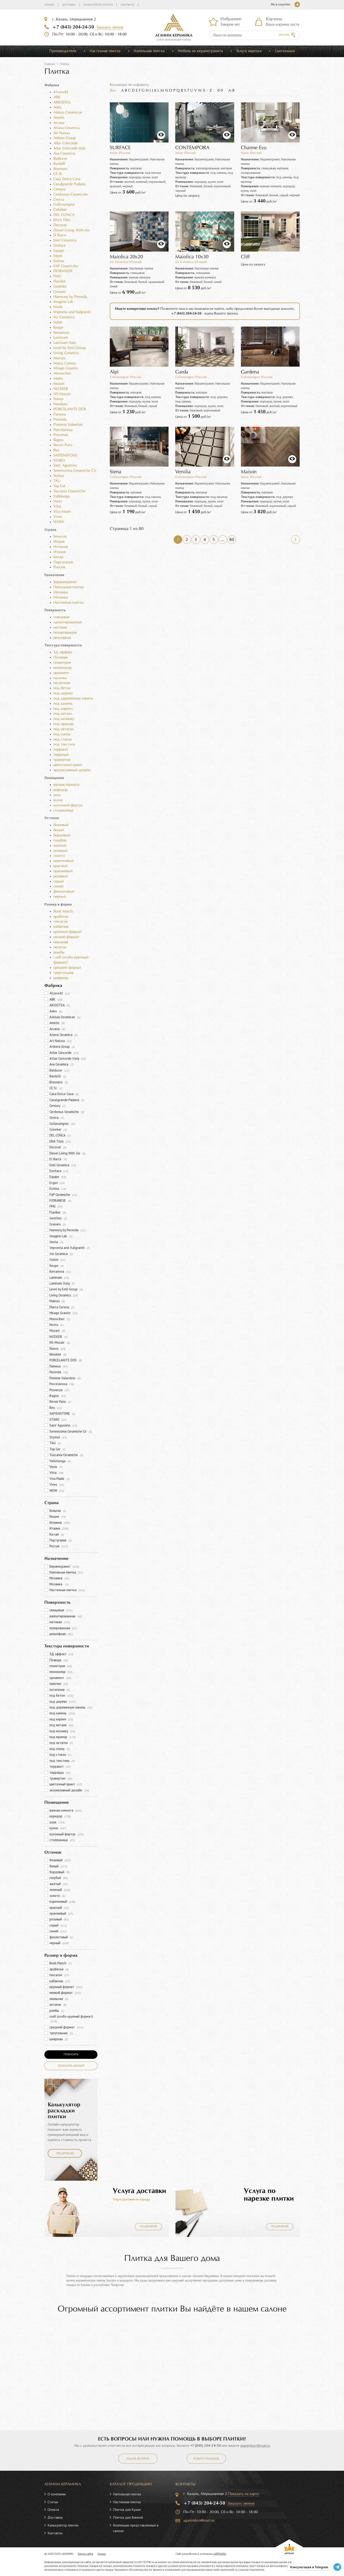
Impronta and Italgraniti (72, 312)
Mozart (59, 384)
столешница (63, 810)
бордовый (61, 835)
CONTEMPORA (192, 148)
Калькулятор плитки (98, 4)
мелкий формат (66, 937)
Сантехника (285, 50)
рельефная (62, 638)
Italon (57, 322)
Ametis (59, 118)
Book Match (63, 911)
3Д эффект (62, 652)
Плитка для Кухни (127, 2509)
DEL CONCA (63, 215)
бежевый (60, 825)
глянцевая (61, 617)
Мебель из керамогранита (200, 50)
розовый (60, 876)
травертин (61, 760)
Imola (57, 307)
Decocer (60, 225)
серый (58, 881)
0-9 (220, 91)
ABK (56, 97)
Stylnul (58, 476)
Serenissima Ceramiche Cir (74, 471)
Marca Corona (64, 363)
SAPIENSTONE (65, 455)
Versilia (183, 472)
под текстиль (64, 744)
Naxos (58, 399)
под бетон (61, 688)
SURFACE (120, 148)
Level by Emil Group (69, 348)
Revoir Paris (62, 445)
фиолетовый (63, 891)
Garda (181, 372)
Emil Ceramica (64, 240)
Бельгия (59, 536)
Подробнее (65, 2153)
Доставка (69, 4)
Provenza (60, 435)
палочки (60, 678)
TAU (57, 481)
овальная (60, 942)
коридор (60, 790)
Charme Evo (253, 148)
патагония (61, 683)
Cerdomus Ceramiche (70, 194)
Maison (249, 472)
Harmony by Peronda (70, 297)
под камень (62, 704)
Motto (58, 379)
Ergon (57, 256)
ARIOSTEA (61, 102)
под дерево (62, 693)
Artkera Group (64, 138)
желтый (59, 846)
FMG (57, 276)
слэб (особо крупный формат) (71, 2018)
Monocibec (62, 373)
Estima (58, 261)
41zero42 (60, 92)
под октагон (63, 729)
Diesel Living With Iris (71, 230)
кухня (58, 800)
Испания (60, 547)
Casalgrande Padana (69, 184)
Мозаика (60, 592)
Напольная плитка (149, 50)
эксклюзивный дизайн (72, 770)
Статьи (53, 2502)
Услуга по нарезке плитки (269, 2195)
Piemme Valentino (68, 425)
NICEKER (60, 389)
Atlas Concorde (65, 143)
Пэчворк (60, 657)
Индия (59, 542)
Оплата (49, 4)
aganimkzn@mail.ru (255, 2445)
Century (59, 189)
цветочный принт (67, 765)
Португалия (63, 562)
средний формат (67, 968)
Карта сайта (85, 2553)
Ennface (59, 245)
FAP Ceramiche (65, 266)
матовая (60, 627)
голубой (59, 840)
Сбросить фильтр (71, 2066)
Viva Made (62, 512)
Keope (58, 327)
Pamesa (59, 414)
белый (58, 830)
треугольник (63, 973)
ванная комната (66, 785)
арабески (60, 917)
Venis (57, 501)
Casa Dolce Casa (66, 179)
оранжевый (62, 871)
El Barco (59, 235)
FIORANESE (62, 271)
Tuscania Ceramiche (69, 491)
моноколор (62, 668)
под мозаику (63, 719)
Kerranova (61, 333)
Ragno (58, 440)
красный (60, 866)
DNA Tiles (61, 220)
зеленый (60, 851)
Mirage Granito (65, 368)
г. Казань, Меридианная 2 (74, 19)
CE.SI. (58, 174)
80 (231, 540)
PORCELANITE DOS (69, 409)
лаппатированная (67, 622)
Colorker (60, 210)
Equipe (58, 251)
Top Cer (59, 486)
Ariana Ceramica (66, 128)
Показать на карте (243, 2494)
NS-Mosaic (62, 394)
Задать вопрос (138, 2459)
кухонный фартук (68, 805)
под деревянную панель (73, 698)
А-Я (231, 91)
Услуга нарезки (249, 50)
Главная (49, 64)
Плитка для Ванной (128, 2517)
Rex (56, 450)
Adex (57, 107)
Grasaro (59, 292)
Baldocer (60, 159)
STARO (59, 461)
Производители (62, 50)
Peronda (59, 420)
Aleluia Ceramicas (67, 112)
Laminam (60, 338)
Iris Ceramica (63, 317)
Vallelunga (61, 496)
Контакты (127, 4)
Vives (57, 517)
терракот (60, 749)
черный (59, 897)
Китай (58, 557)
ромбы (59, 952)
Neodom (60, 404)
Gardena (250, 372)
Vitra (57, 506)
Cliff (245, 257)
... (222, 540)
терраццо (61, 755)
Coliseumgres (64, 205)
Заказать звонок (109, 27)
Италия (59, 552)
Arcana (58, 123)
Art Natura (61, 133)
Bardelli (59, 164)
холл (57, 795)
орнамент (61, 673)
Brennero (60, 169)
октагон (59, 947)
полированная (64, 633)
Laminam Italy (64, 343)
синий (58, 886)
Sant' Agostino (65, 465)
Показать (71, 2054)
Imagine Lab (63, 302)
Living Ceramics (66, 353)
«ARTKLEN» (219, 2553)
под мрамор (63, 724)
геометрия (62, 663)
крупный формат (67, 932)
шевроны (61, 978)
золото (59, 856)
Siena (115, 472)
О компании (57, 2494)
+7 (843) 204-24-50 (73, 27)
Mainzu (59, 358)
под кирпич (63, 709)
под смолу (61, 734)
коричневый (63, 861)
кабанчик (61, 927)
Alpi (114, 372)
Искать (284, 35)
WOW (58, 522)
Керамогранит (65, 582)
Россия (59, 567)
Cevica (58, 200)
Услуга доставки (139, 2191)
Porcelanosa (62, 430)
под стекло (62, 739)
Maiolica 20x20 (126, 257)
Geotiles (60, 286)
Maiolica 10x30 (191, 257)
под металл (62, 714)
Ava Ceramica (64, 153)
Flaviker (59, 281)
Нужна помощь (206, 2459)
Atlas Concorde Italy (69, 148)
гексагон (60, 921)
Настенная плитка (105, 50)
